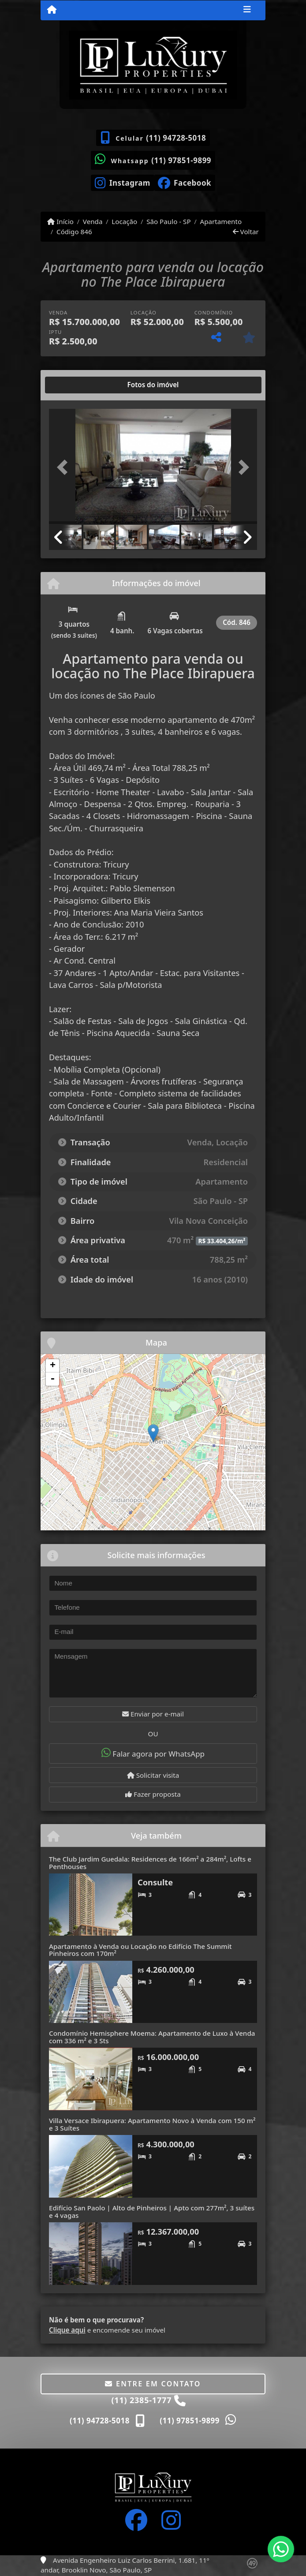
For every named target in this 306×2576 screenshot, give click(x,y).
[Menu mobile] (51, 10)
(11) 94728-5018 (176, 138)
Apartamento (221, 221)
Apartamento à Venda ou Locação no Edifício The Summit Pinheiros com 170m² (140, 1950)
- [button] (52, 1379)
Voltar (246, 231)
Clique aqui (67, 2330)
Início (60, 221)
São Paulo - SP (168, 221)
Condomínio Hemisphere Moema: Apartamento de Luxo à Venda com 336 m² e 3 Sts (152, 2037)
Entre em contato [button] (153, 2384)
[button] (64, 467)
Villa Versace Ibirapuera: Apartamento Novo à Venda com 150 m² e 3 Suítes (152, 2124)
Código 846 (74, 231)
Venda (93, 221)
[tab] (77, 385)
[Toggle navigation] (247, 10)
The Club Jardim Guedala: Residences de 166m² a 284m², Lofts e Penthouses (150, 1862)
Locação (124, 221)
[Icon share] (122, 182)
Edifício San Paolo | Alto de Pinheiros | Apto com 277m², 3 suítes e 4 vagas (151, 2211)
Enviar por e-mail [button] (153, 1713)
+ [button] (53, 1365)
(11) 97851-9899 (181, 160)
